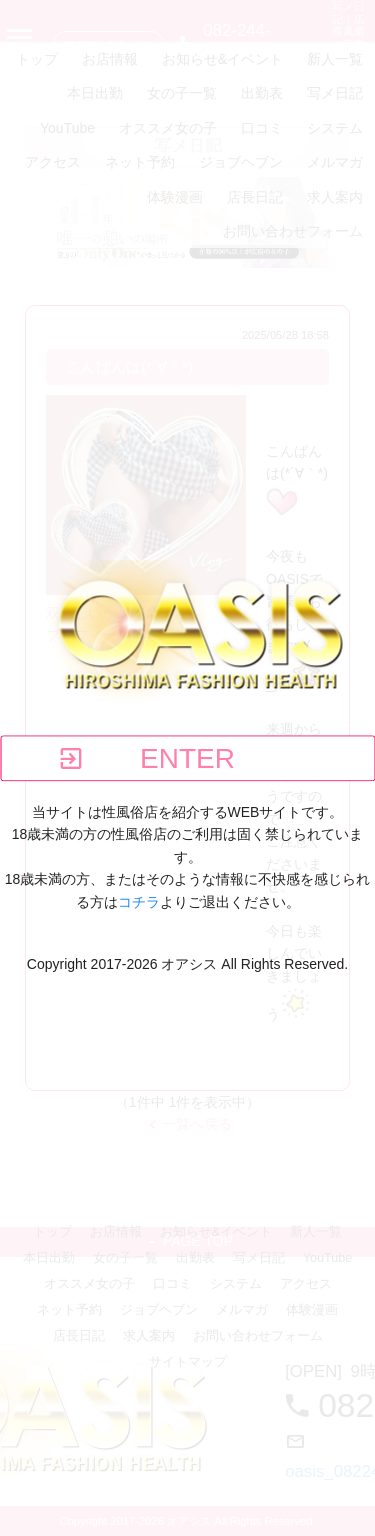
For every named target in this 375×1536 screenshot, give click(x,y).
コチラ (139, 902)
